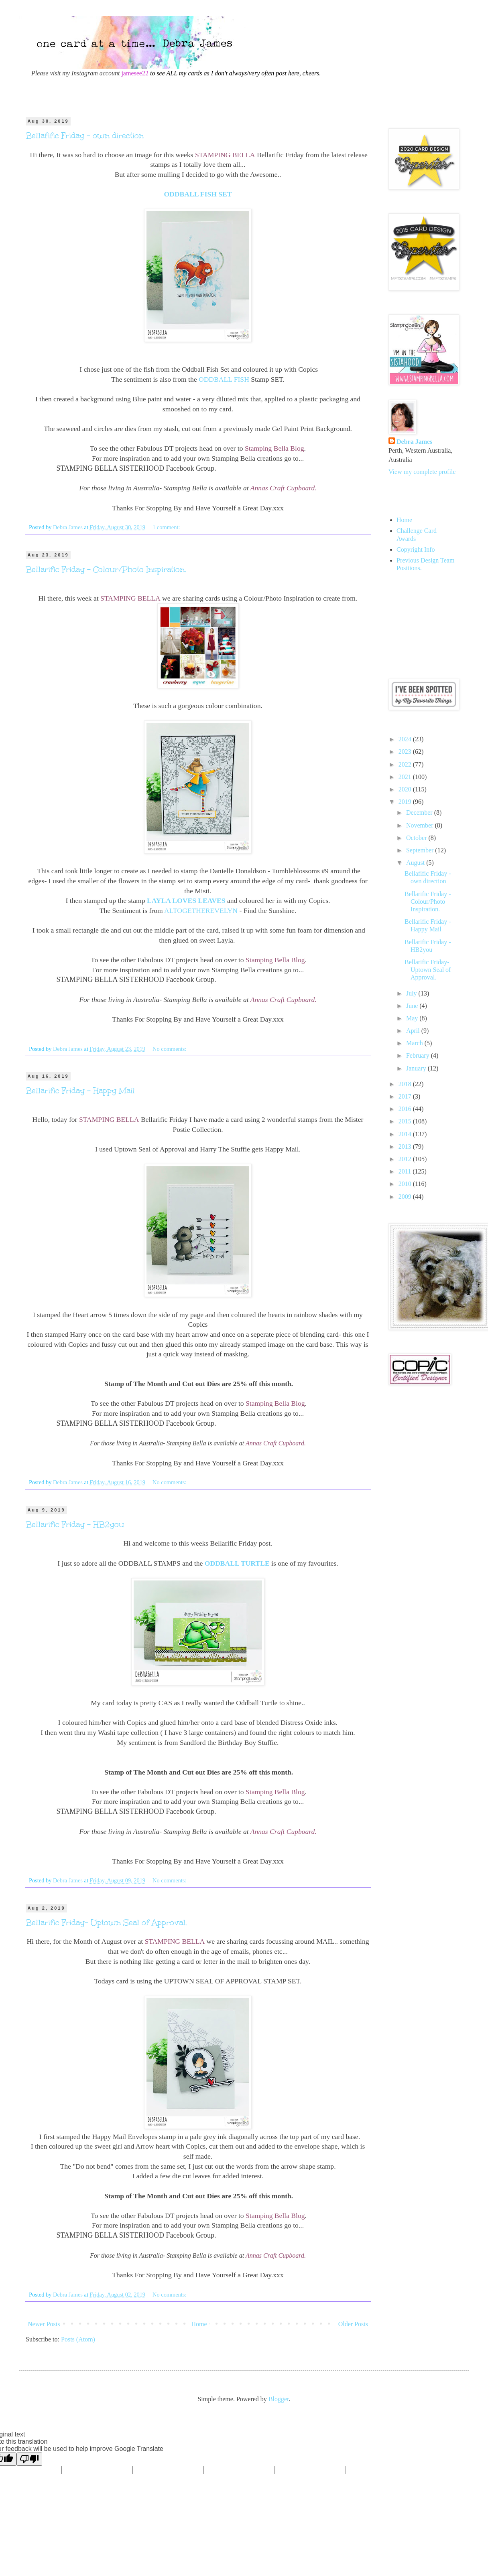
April (413, 1030)
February (418, 1055)
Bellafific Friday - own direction (85, 135)
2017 (406, 1096)
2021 (406, 776)
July (412, 993)
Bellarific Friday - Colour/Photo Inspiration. (106, 569)
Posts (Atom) (78, 2339)
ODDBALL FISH (224, 379)
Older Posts (353, 2324)
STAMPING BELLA (225, 155)
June (412, 1005)
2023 (406, 751)
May (412, 1018)
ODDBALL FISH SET (198, 194)
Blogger (278, 2399)
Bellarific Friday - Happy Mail (80, 1090)
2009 (406, 1196)
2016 (406, 1108)
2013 (406, 1146)
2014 (406, 1134)
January (417, 1068)
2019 (406, 801)
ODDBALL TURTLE (237, 1563)
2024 (406, 739)
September (420, 850)
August (416, 862)
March (415, 1043)
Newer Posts (44, 2324)
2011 (406, 1171)
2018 (406, 1084)
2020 (406, 789)
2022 (406, 764)
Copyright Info (415, 549)
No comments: (170, 1049)
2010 (406, 1183)
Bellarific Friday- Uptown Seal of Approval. (106, 1922)
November (420, 825)
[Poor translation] (29, 2459)
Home (199, 2324)
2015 (406, 1121)
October (417, 837)
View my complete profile (421, 471)
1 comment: (166, 527)
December (420, 812)
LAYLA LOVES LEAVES (186, 900)
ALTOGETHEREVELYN (201, 911)
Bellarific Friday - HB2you (75, 1524)
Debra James (414, 441)
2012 (406, 1158)
